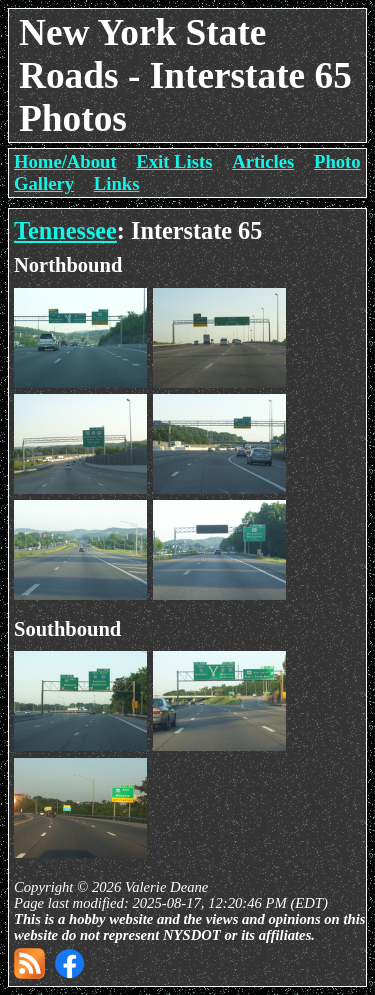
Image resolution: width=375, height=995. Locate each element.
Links (117, 183)
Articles (263, 161)
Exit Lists (174, 161)
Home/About (65, 161)
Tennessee (65, 230)
